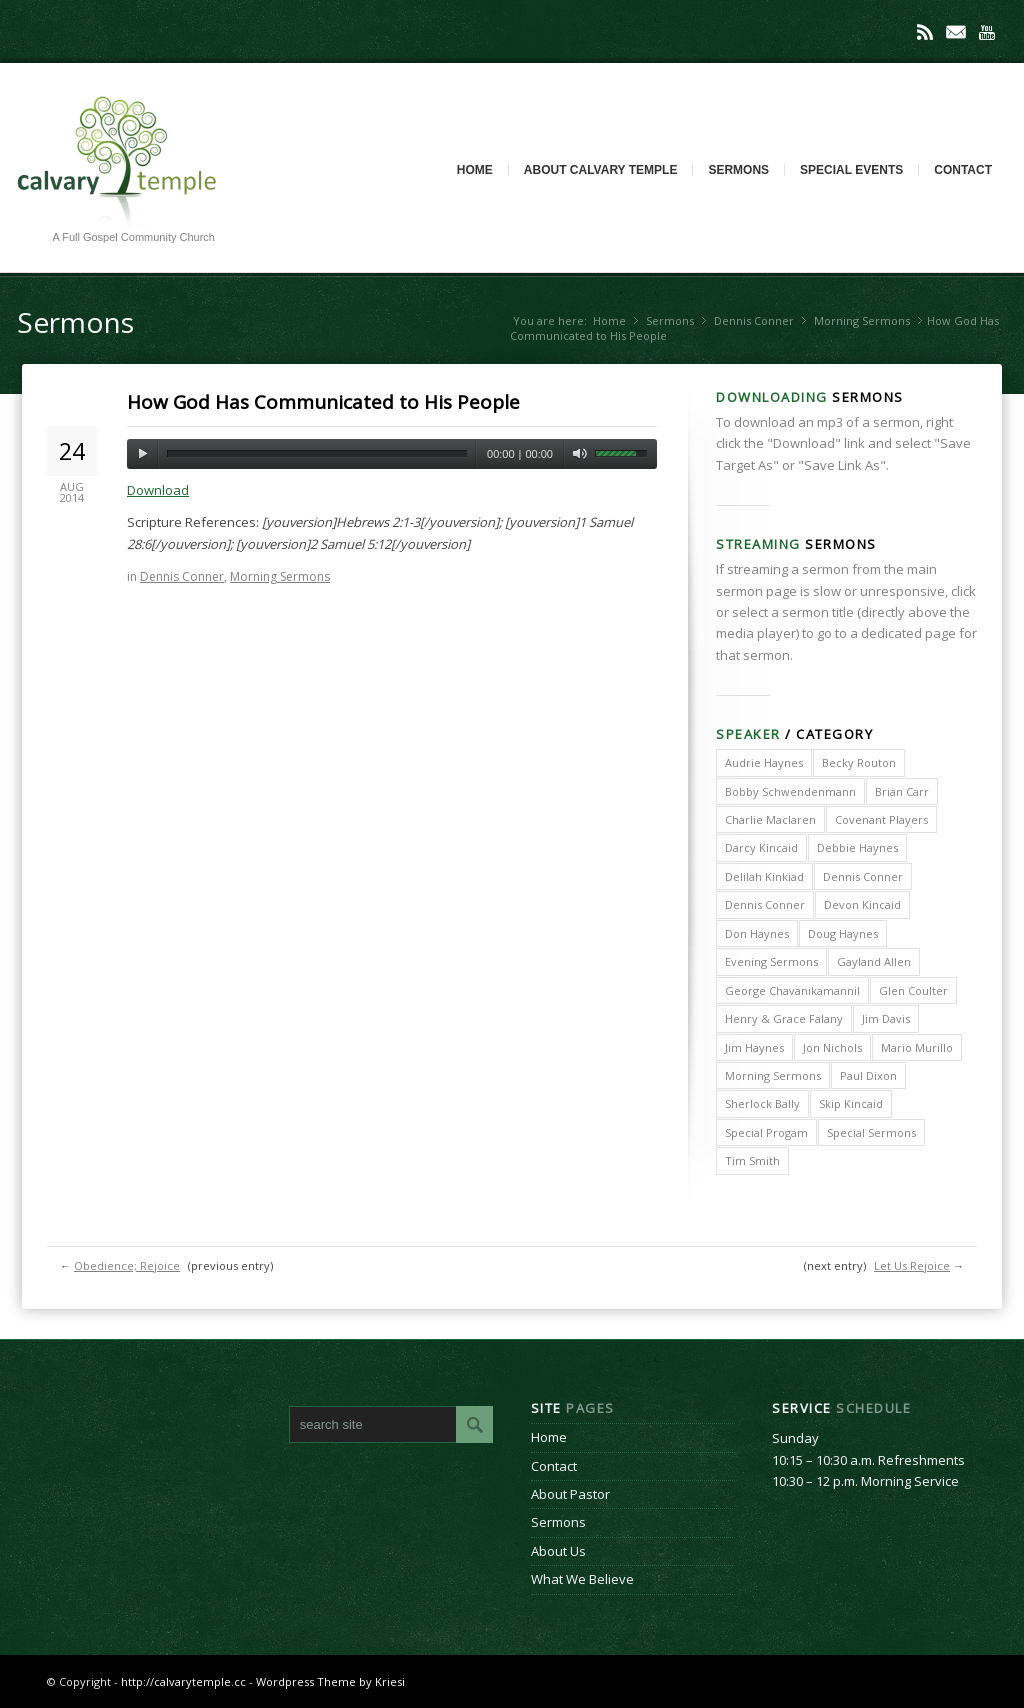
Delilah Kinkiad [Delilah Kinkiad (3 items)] (764, 876)
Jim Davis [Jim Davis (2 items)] (886, 1018)
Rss (925, 32)
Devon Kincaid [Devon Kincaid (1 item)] (862, 904)
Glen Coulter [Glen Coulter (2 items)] (913, 990)
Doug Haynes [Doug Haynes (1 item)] (843, 933)
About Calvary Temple (601, 170)
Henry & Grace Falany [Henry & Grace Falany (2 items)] (784, 1018)
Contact (963, 170)
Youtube (987, 32)
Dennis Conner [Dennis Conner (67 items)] (765, 904)
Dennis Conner (754, 320)
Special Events (851, 170)
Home (475, 170)
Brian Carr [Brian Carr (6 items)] (902, 791)
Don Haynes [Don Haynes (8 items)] (757, 933)
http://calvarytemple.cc (183, 1681)
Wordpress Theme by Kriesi (330, 1681)
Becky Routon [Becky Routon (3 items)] (859, 762)
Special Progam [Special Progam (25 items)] (766, 1132)
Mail (956, 32)
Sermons (738, 170)
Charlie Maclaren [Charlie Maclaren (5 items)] (770, 819)
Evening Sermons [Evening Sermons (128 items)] (771, 961)
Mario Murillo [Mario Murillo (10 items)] (917, 1047)
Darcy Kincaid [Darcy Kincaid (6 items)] (761, 847)
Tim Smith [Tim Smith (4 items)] (752, 1160)
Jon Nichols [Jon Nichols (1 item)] (832, 1047)
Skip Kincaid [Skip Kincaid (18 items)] (851, 1103)
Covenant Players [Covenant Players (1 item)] (881, 819)
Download (158, 490)
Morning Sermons (862, 320)
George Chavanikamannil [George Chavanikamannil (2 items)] (792, 990)
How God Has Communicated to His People (323, 402)
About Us (558, 1551)
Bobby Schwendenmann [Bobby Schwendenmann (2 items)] (790, 791)
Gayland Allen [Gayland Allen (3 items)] (874, 961)
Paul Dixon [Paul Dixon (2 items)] (868, 1075)
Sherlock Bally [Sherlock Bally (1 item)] (762, 1103)
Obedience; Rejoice (127, 1265)
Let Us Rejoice (912, 1265)
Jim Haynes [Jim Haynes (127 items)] (754, 1047)
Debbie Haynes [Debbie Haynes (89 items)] (857, 847)
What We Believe (582, 1579)
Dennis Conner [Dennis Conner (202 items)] (863, 876)
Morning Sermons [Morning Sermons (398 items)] (773, 1075)
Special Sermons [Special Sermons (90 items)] (871, 1132)
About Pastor (570, 1494)
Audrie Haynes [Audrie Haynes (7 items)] (764, 762)
